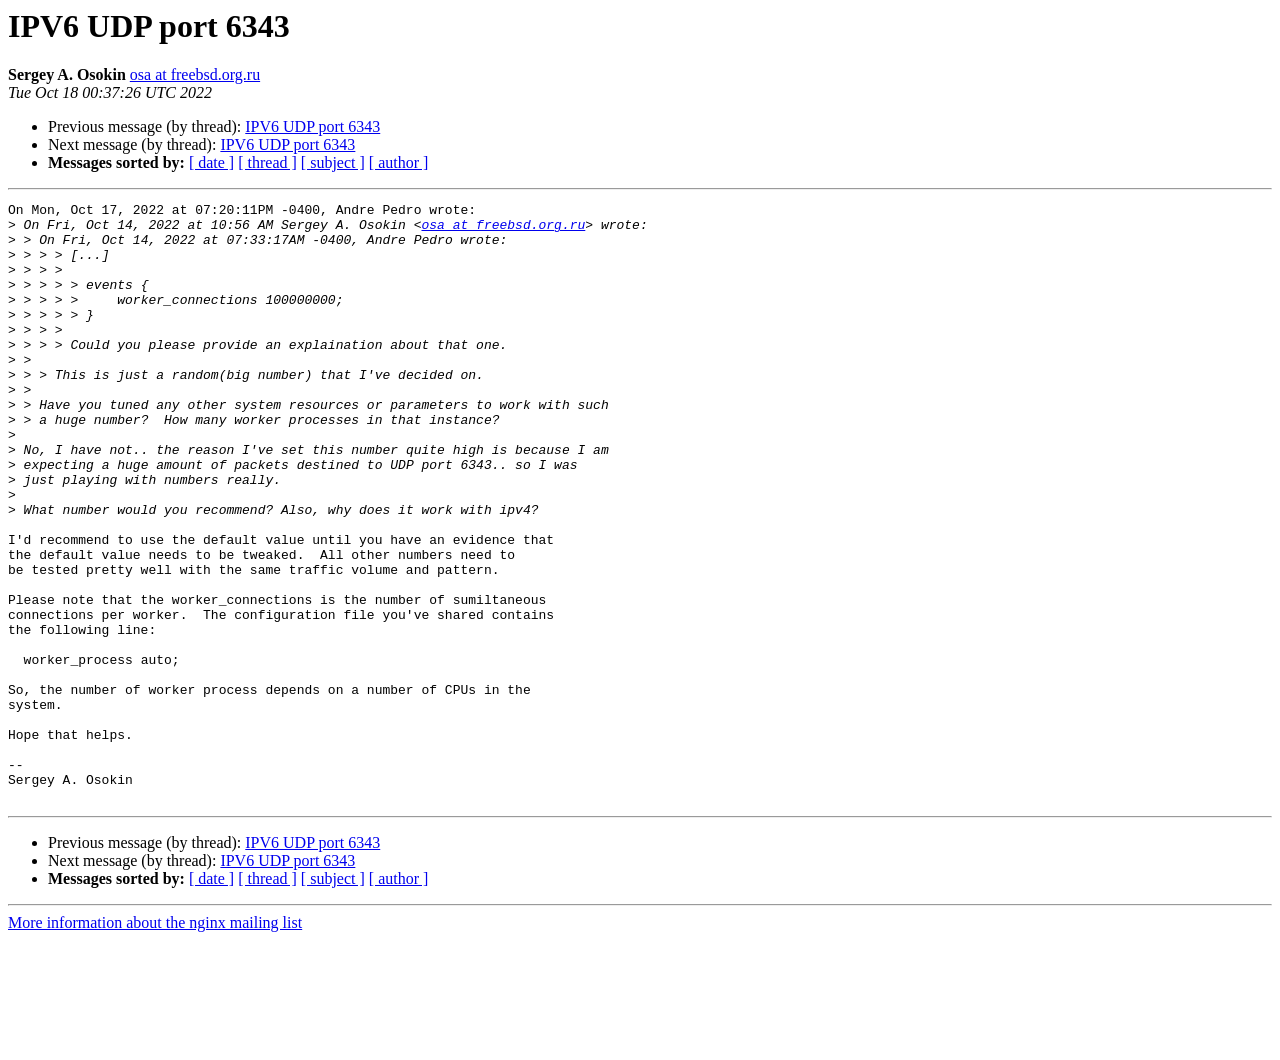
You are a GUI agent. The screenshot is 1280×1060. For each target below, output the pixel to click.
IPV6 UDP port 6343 (312, 126)
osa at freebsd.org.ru (195, 74)
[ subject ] (333, 162)
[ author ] (399, 162)
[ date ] (211, 162)
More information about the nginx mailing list (155, 1042)
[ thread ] (267, 162)
